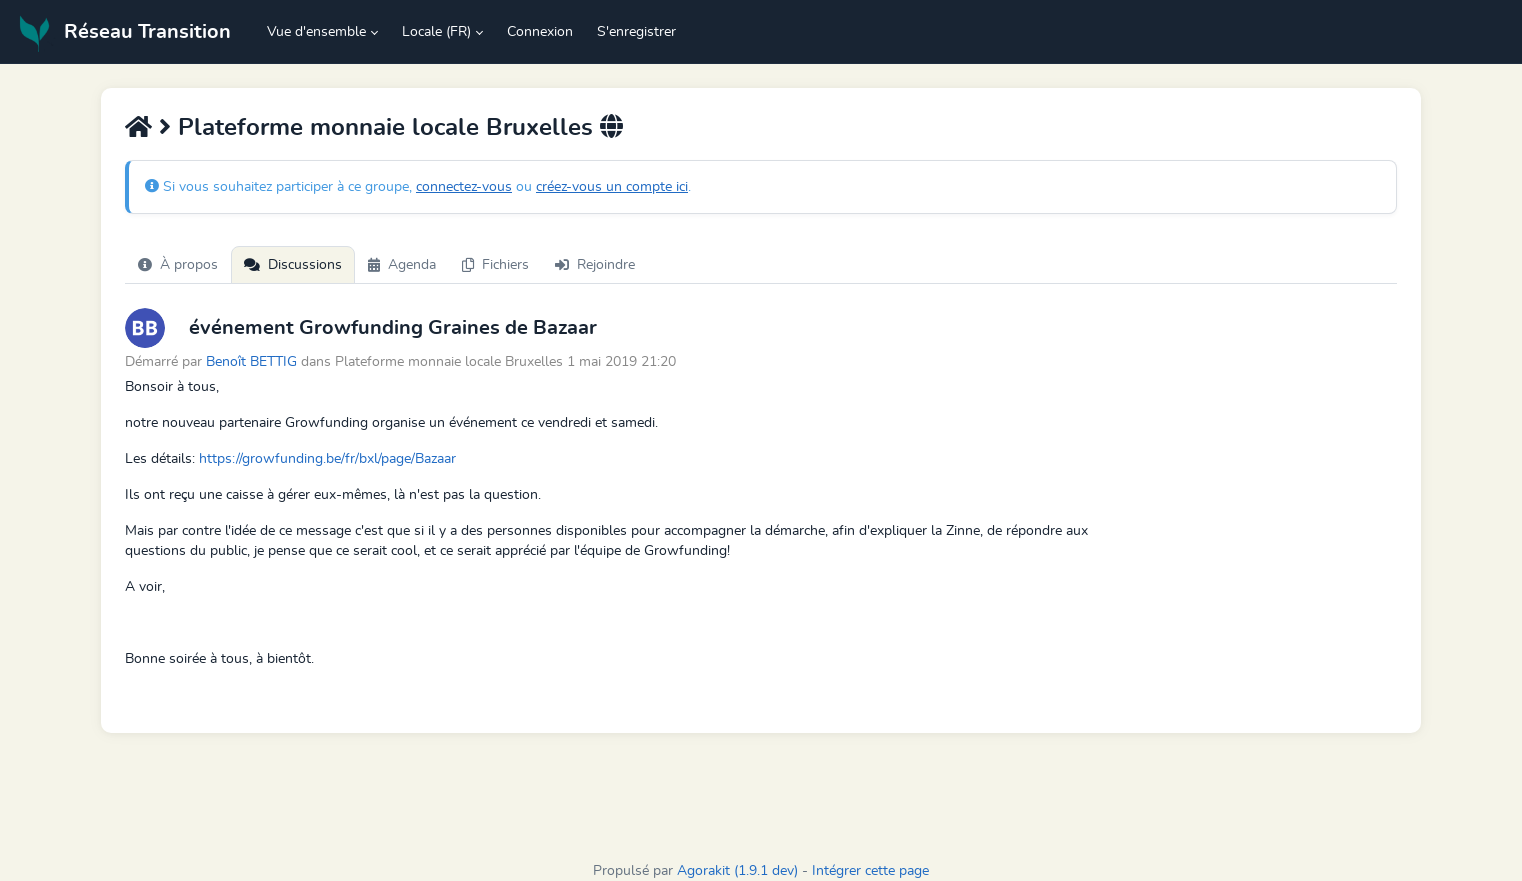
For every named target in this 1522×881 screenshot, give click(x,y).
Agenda (402, 265)
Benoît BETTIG (253, 361)
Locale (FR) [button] (436, 32)
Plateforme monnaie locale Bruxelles (385, 128)
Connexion (540, 32)
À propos (178, 265)
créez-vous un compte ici (612, 187)
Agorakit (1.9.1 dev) (737, 871)
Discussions (293, 265)
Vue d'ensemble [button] (316, 32)
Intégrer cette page (870, 871)
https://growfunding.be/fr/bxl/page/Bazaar (327, 459)
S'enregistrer (636, 32)
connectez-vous (464, 187)
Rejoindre (595, 265)
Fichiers (495, 265)
